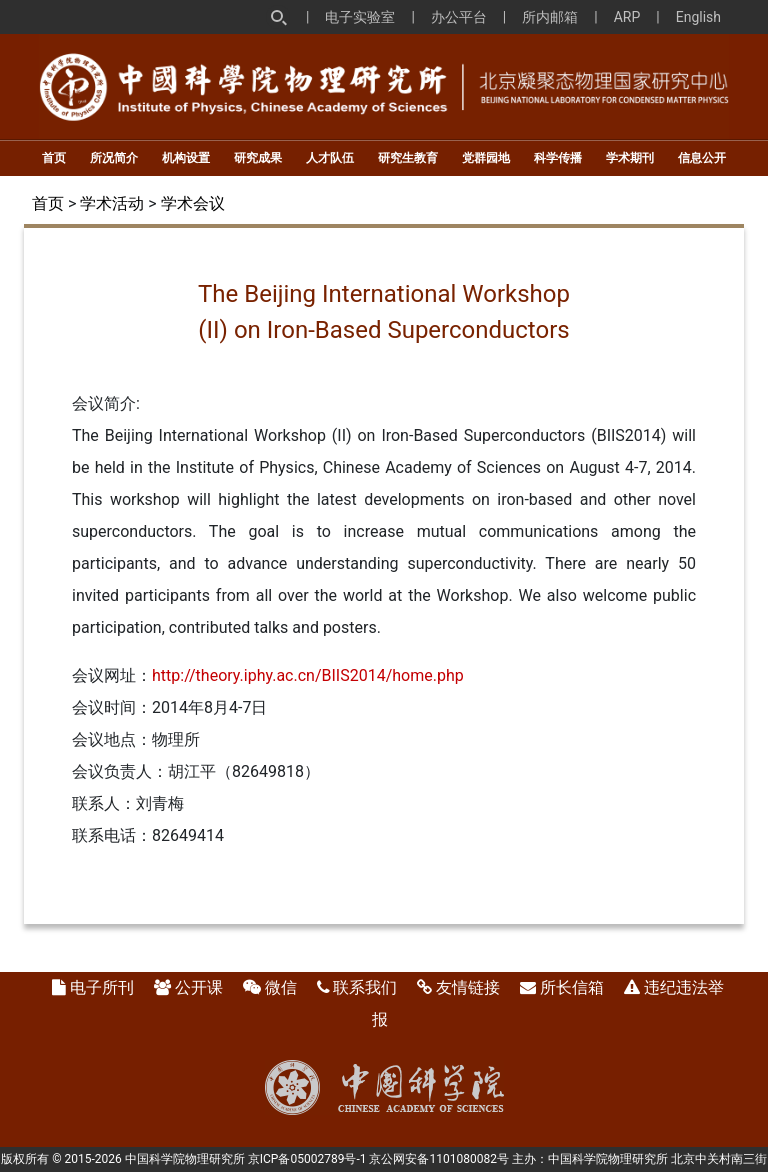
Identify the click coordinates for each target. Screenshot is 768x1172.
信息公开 (702, 158)
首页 (54, 158)
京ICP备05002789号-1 (307, 1159)
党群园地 (486, 158)
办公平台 (459, 17)
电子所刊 (102, 987)
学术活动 (112, 203)
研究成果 (258, 158)
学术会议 (193, 203)
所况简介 (114, 158)
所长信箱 (572, 987)
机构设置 (186, 158)
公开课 (199, 987)
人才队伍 (330, 158)
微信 (281, 987)
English (698, 17)
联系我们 (365, 987)
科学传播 (558, 158)
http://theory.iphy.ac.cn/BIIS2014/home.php (308, 675)
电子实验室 (360, 17)
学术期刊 (630, 158)
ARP (627, 17)
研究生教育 (408, 158)
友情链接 (468, 987)
